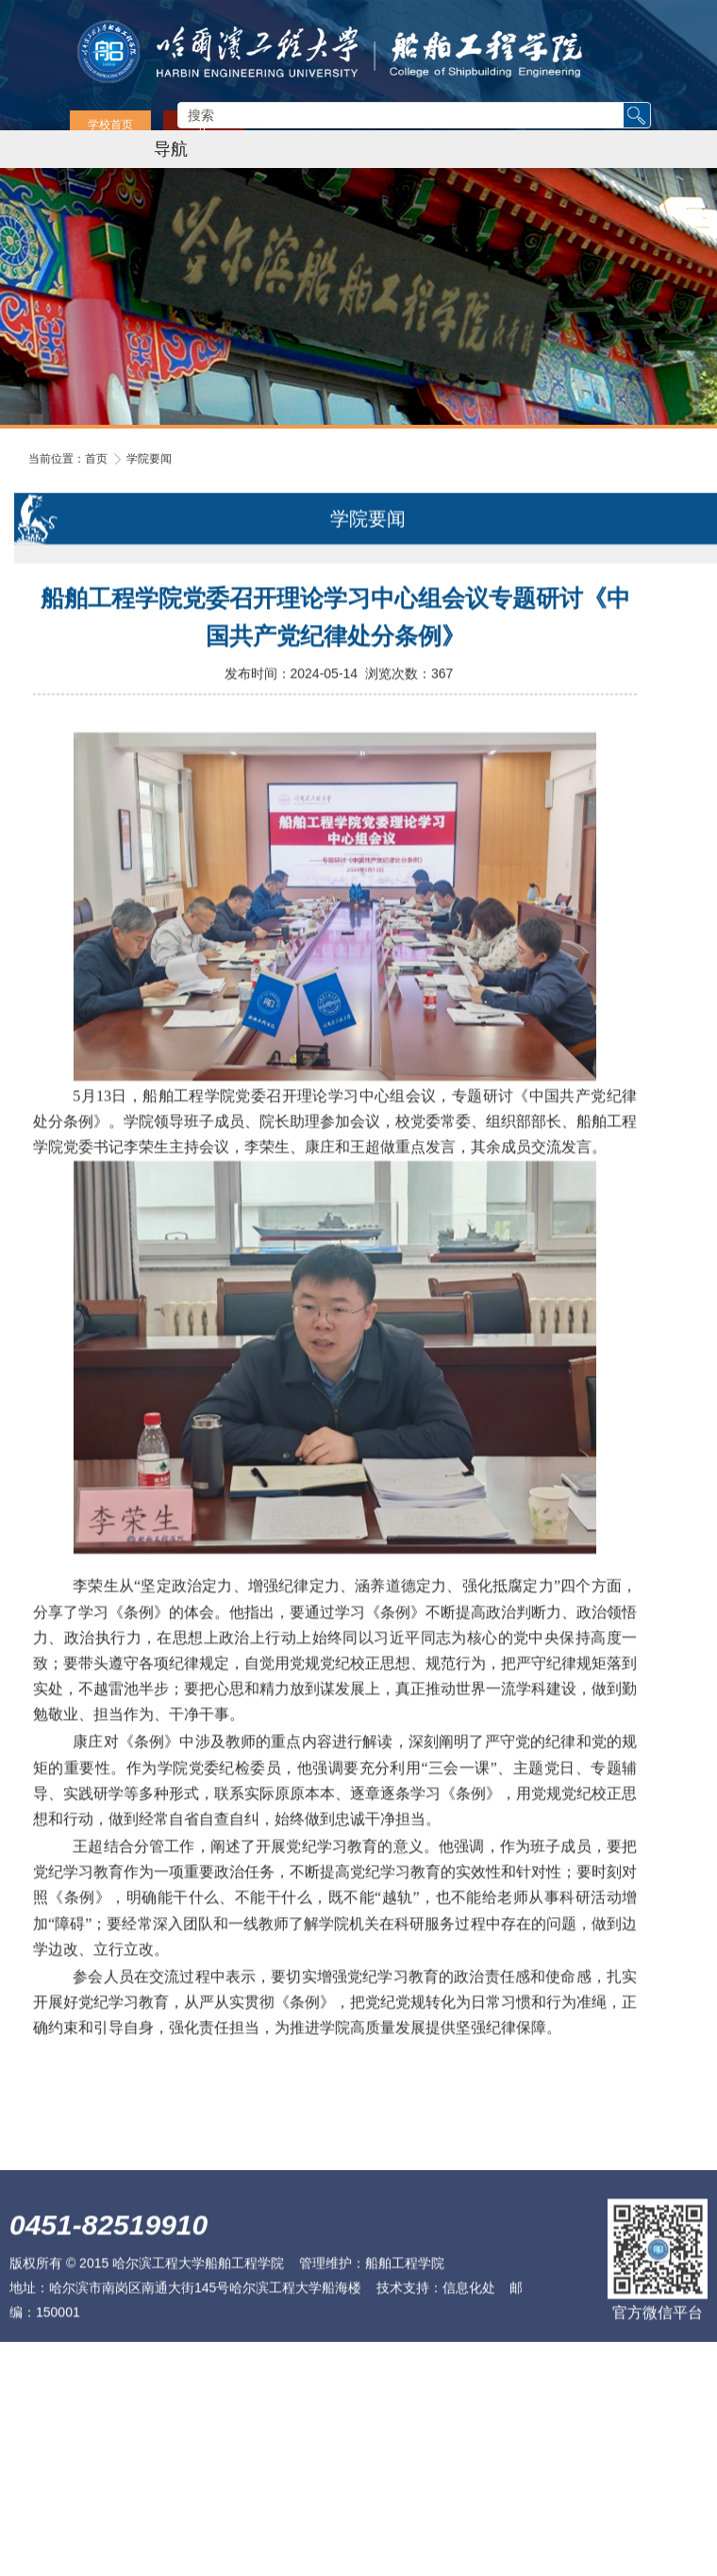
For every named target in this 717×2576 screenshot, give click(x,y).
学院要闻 (149, 458)
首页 (96, 458)
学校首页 (110, 124)
